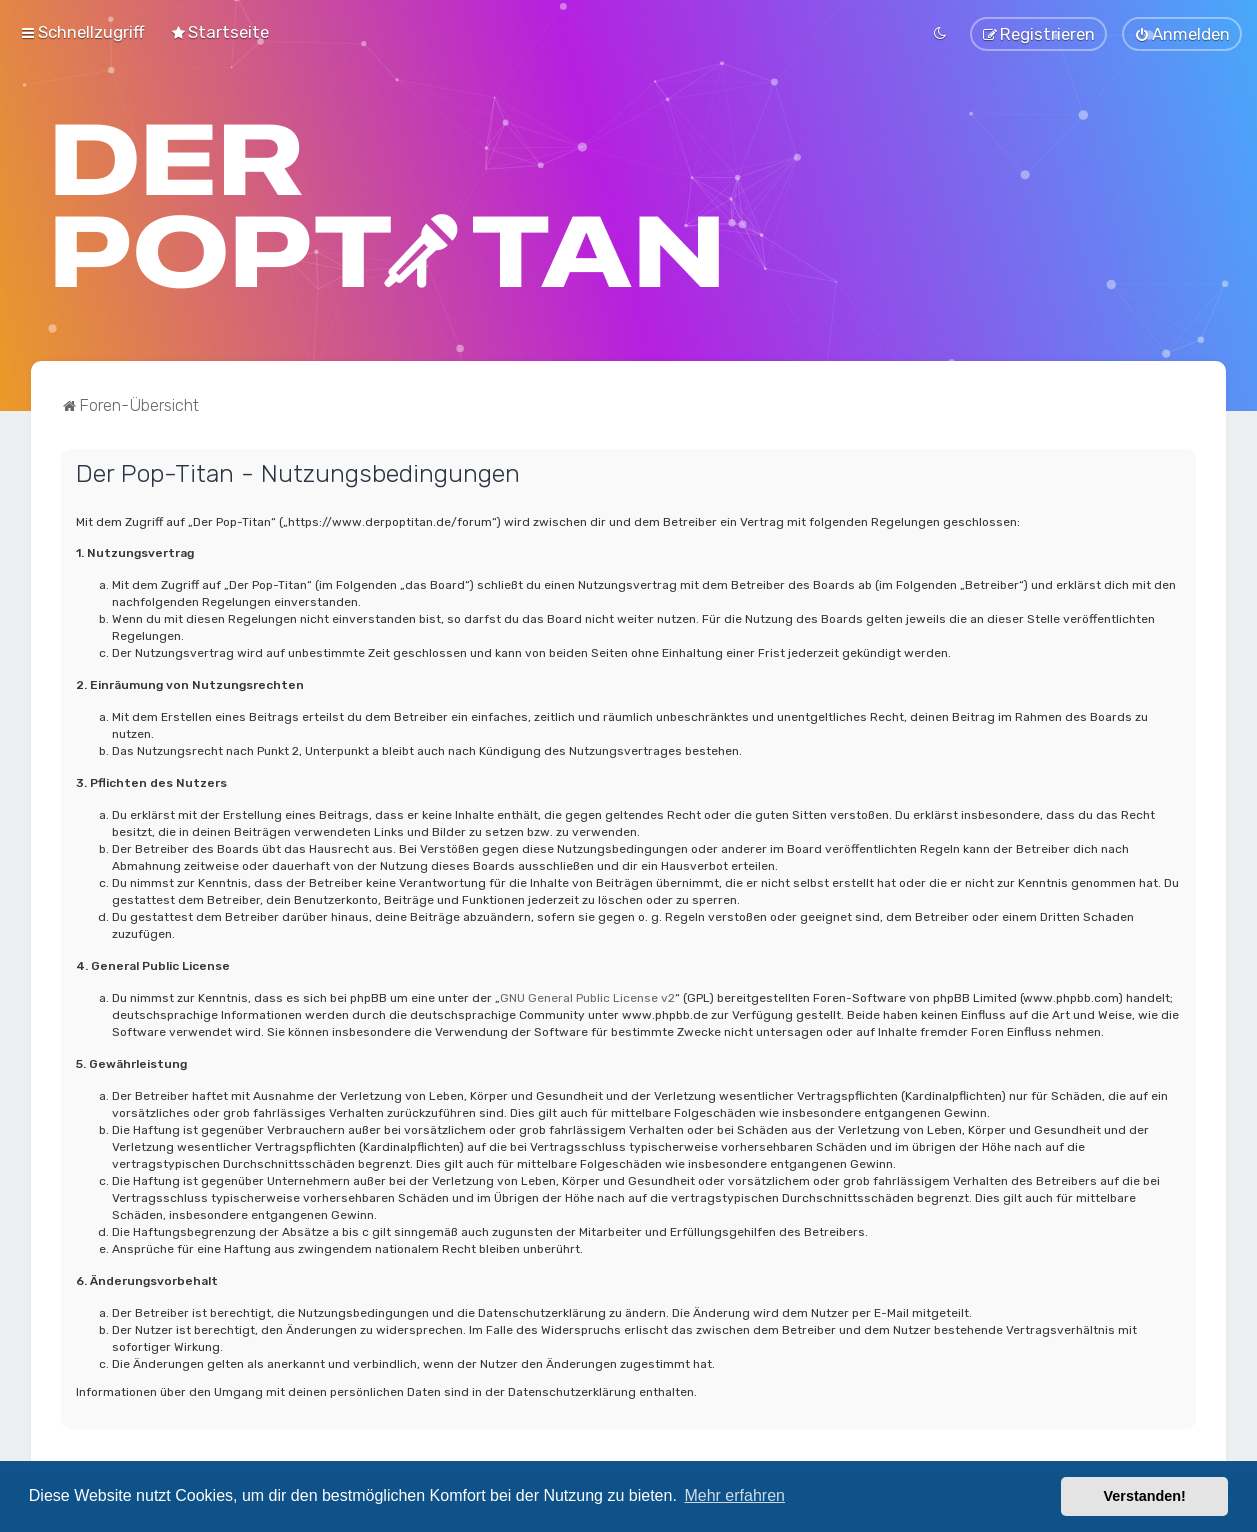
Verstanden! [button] (1145, 1496)
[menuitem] (219, 32)
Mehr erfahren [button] (734, 1495)
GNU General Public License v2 (587, 997)
